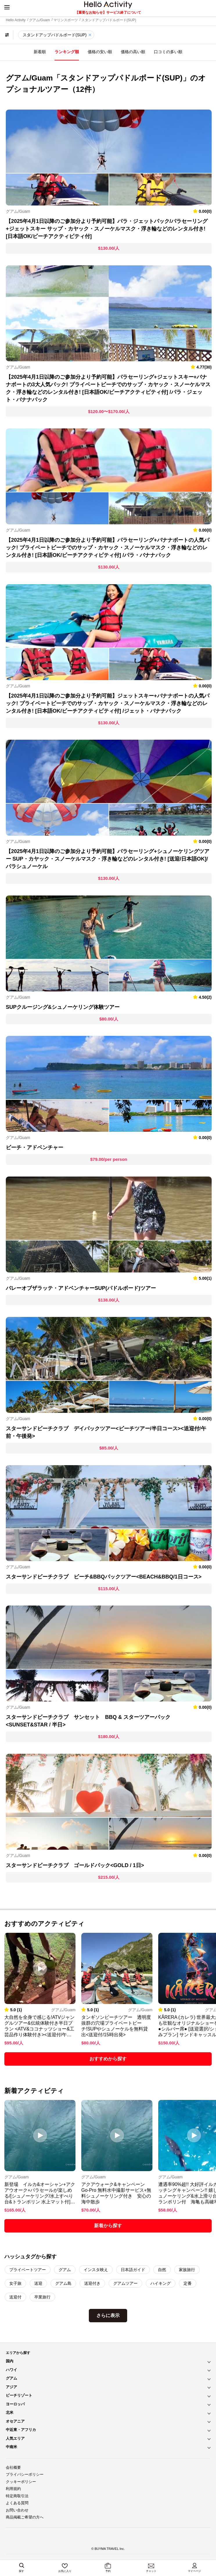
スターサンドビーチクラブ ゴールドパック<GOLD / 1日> (75, 1865)
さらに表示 (108, 2315)
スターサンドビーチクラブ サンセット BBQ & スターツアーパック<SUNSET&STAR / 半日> (88, 1721)
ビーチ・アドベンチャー (34, 1147)
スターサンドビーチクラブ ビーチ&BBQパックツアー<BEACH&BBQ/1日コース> (103, 1577)
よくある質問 (17, 2503)
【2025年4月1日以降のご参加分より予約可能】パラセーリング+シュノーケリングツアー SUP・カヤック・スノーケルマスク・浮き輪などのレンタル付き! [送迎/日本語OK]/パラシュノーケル (107, 858)
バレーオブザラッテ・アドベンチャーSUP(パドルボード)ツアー (81, 1288)
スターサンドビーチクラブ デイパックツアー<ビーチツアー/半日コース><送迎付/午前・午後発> (106, 1432)
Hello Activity (16, 20)
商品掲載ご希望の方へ (25, 2517)
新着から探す (108, 2225)
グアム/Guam (39, 20)
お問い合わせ (17, 2510)
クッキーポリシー (21, 2482)
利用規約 (13, 2488)
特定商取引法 (17, 2496)
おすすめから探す (108, 2058)
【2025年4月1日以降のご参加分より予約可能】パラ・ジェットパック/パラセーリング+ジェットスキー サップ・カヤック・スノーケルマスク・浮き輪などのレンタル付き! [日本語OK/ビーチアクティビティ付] (107, 228)
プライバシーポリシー (25, 2474)
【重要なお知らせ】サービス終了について (108, 12)
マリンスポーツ (65, 20)
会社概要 (13, 2467)
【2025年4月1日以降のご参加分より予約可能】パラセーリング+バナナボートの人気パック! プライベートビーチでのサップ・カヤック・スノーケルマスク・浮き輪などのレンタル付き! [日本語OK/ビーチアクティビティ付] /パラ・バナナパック (107, 547)
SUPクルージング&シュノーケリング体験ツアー (63, 1007)
